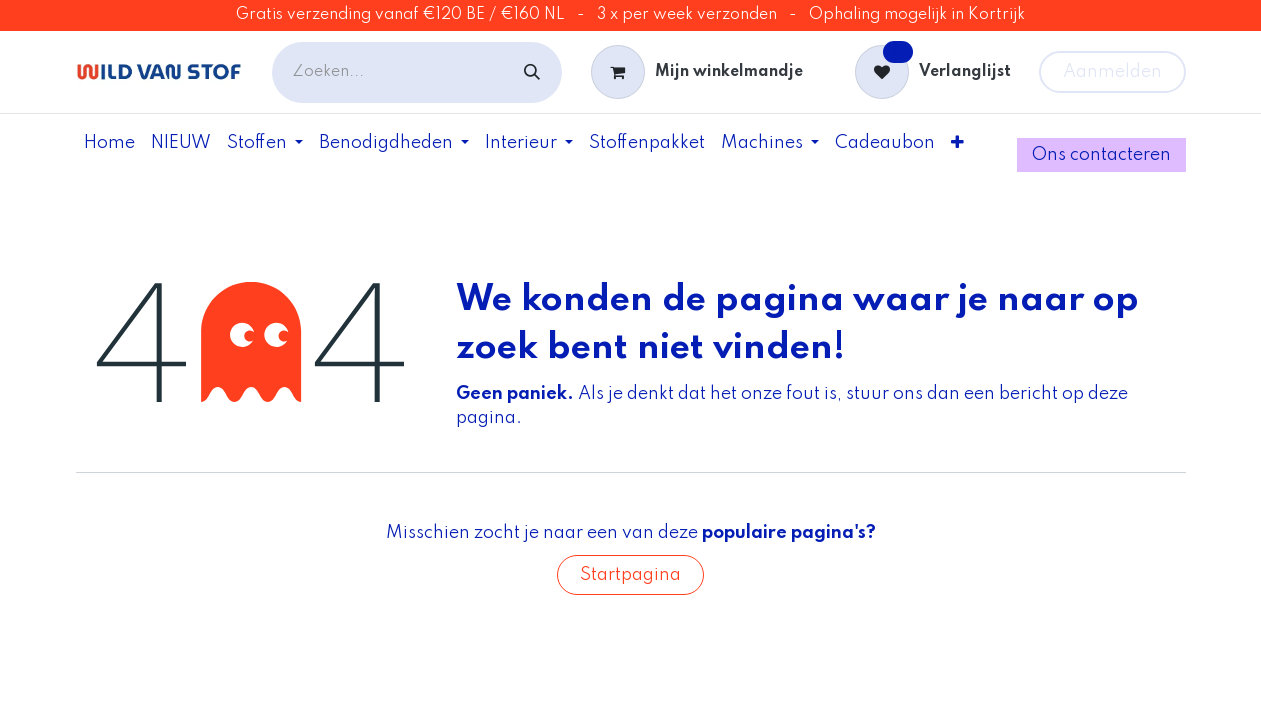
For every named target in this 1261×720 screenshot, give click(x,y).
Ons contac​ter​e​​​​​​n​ (1101, 155)
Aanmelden (1112, 72)
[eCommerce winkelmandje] (696, 72)
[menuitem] (109, 143)
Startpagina (630, 575)
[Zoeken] (532, 72)
